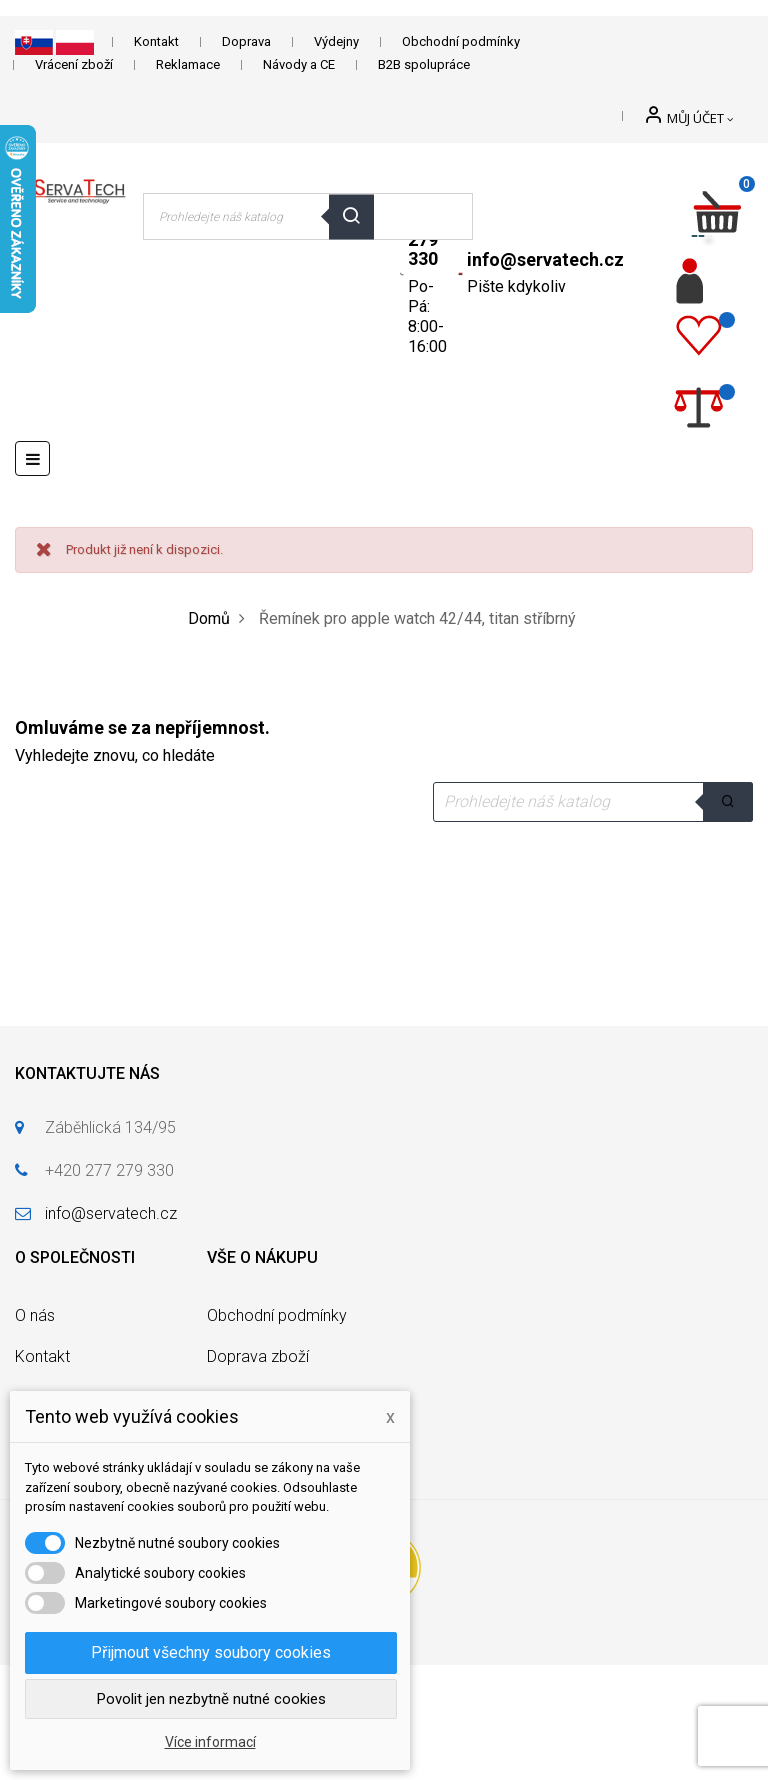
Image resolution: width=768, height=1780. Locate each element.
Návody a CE (299, 64)
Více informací (210, 1742)
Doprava (246, 41)
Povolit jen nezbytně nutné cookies (211, 1699)
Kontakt (156, 41)
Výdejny (336, 41)
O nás (35, 1315)
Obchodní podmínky (461, 41)
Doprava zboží (258, 1356)
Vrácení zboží (74, 64)
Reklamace (188, 64)
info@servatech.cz (545, 259)
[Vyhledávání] (593, 802)
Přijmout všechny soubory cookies (211, 1652)
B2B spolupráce (424, 64)
